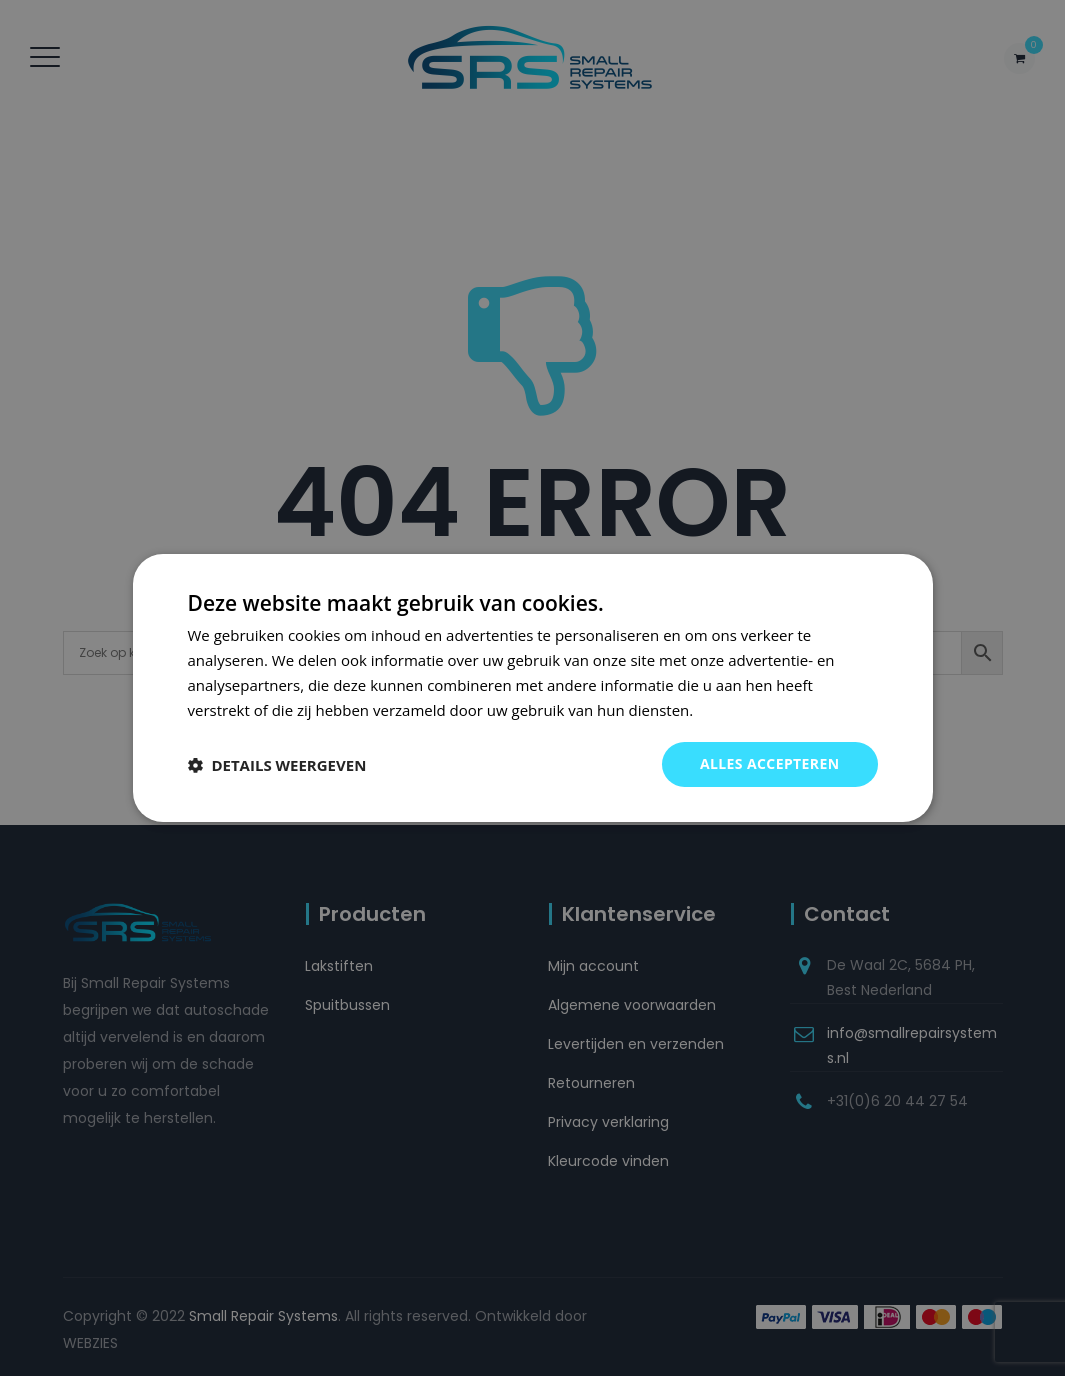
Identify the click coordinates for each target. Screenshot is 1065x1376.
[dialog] (533, 688)
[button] (277, 765)
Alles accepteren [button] (770, 763)
